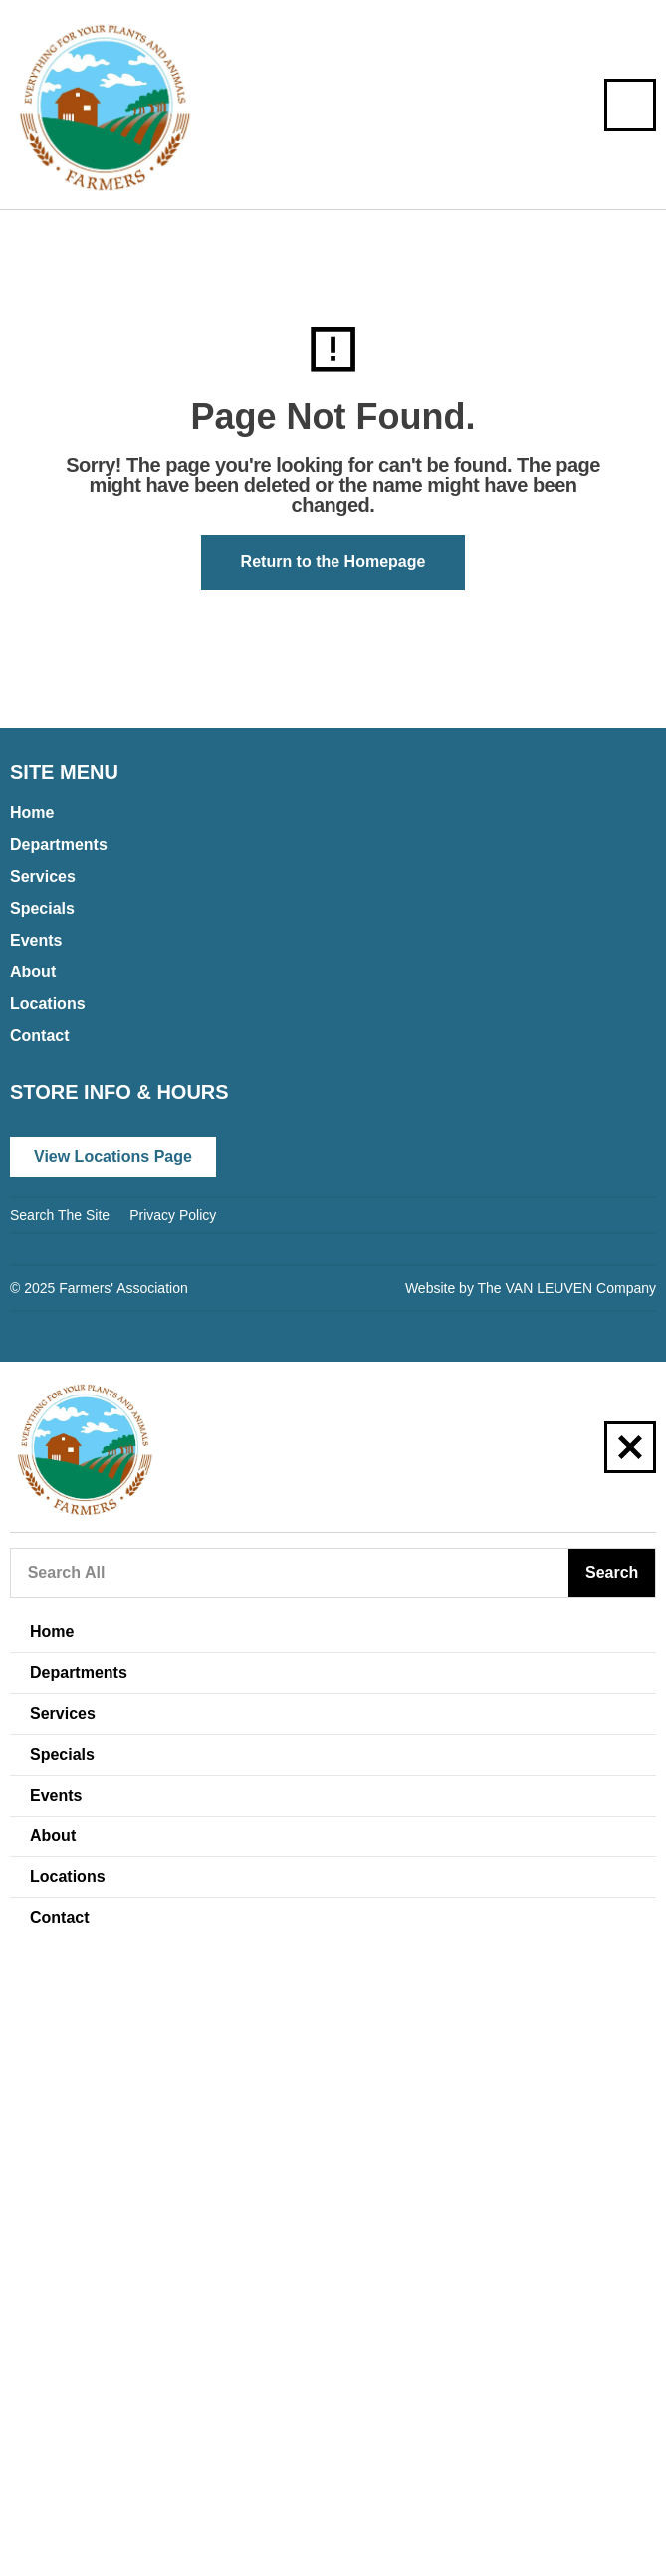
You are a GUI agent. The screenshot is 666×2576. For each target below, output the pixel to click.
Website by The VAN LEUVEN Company (530, 1288)
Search (611, 1572)
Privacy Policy (172, 1215)
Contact (40, 1035)
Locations (48, 1003)
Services (43, 876)
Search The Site (60, 1215)
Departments (59, 844)
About (33, 972)
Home (32, 812)
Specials (42, 908)
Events (36, 940)
